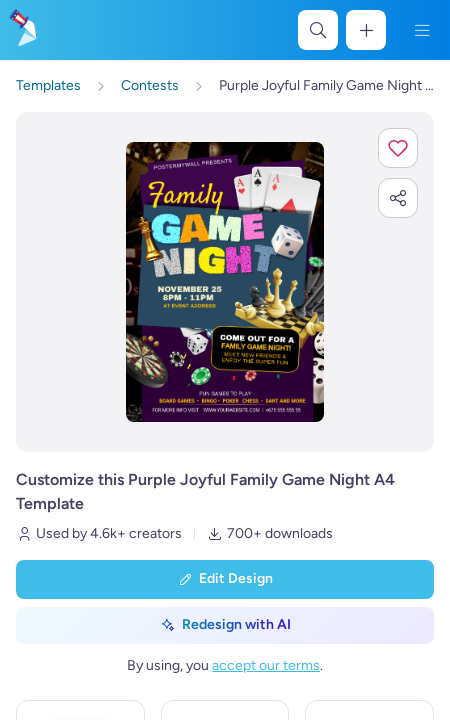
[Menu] (422, 30)
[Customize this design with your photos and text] (225, 282)
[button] (398, 148)
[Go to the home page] (22, 30)
